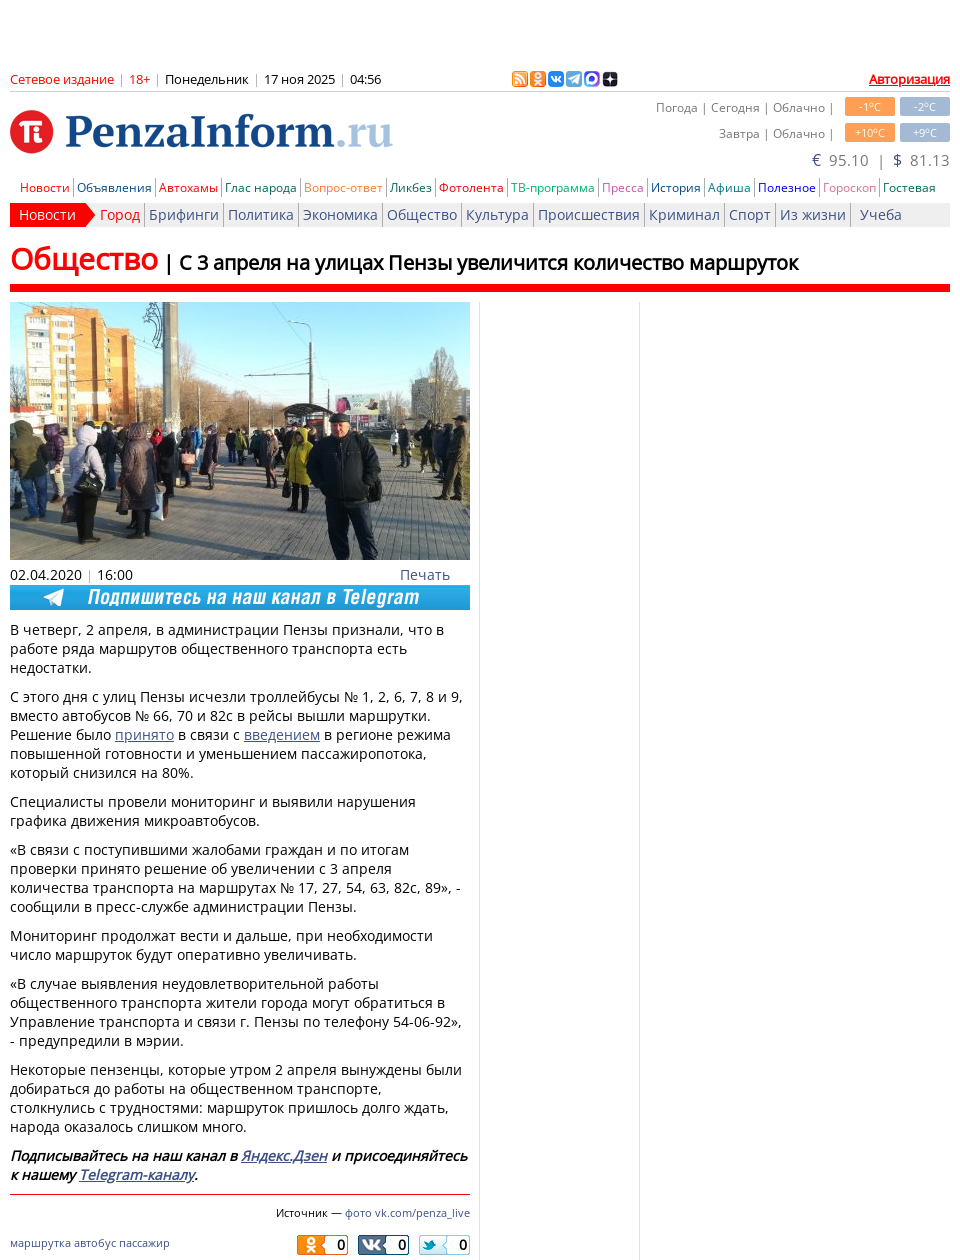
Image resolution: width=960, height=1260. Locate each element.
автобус (95, 1242)
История (676, 187)
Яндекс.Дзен (284, 1155)
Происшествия (589, 214)
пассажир (144, 1242)
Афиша (729, 187)
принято (144, 734)
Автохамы (188, 187)
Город (120, 214)
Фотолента (471, 187)
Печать (425, 574)
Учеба (881, 214)
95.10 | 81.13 (881, 160)
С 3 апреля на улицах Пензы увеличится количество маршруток (488, 262)
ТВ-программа (553, 187)
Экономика (340, 214)
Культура (497, 214)
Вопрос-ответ (343, 187)
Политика (261, 214)
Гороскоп (849, 187)
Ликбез (411, 187)
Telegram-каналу (136, 1174)
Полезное (787, 187)
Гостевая (909, 187)
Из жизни (813, 214)
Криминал (684, 214)
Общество (422, 214)
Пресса (623, 187)
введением (282, 734)
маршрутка (40, 1242)
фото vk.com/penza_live (407, 1212)
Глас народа (261, 187)
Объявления (114, 187)
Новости (45, 187)
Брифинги (184, 214)
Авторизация (909, 79)
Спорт (750, 214)
